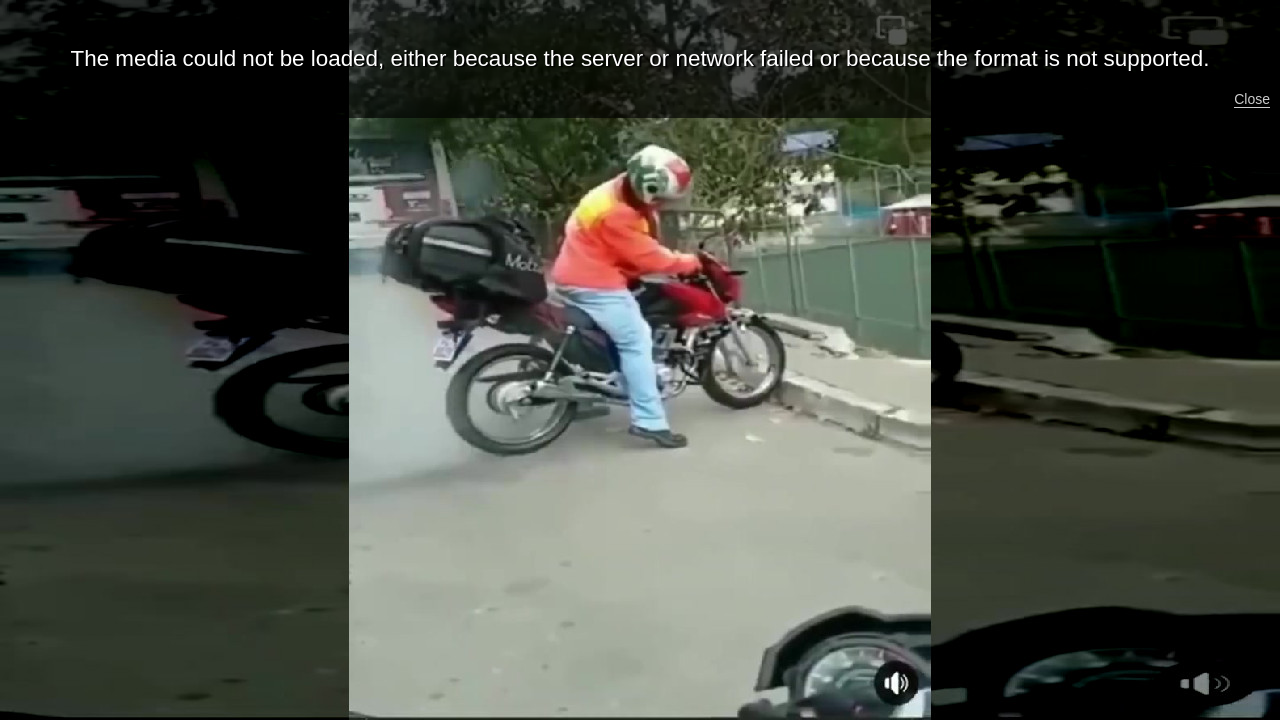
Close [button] (1252, 99)
